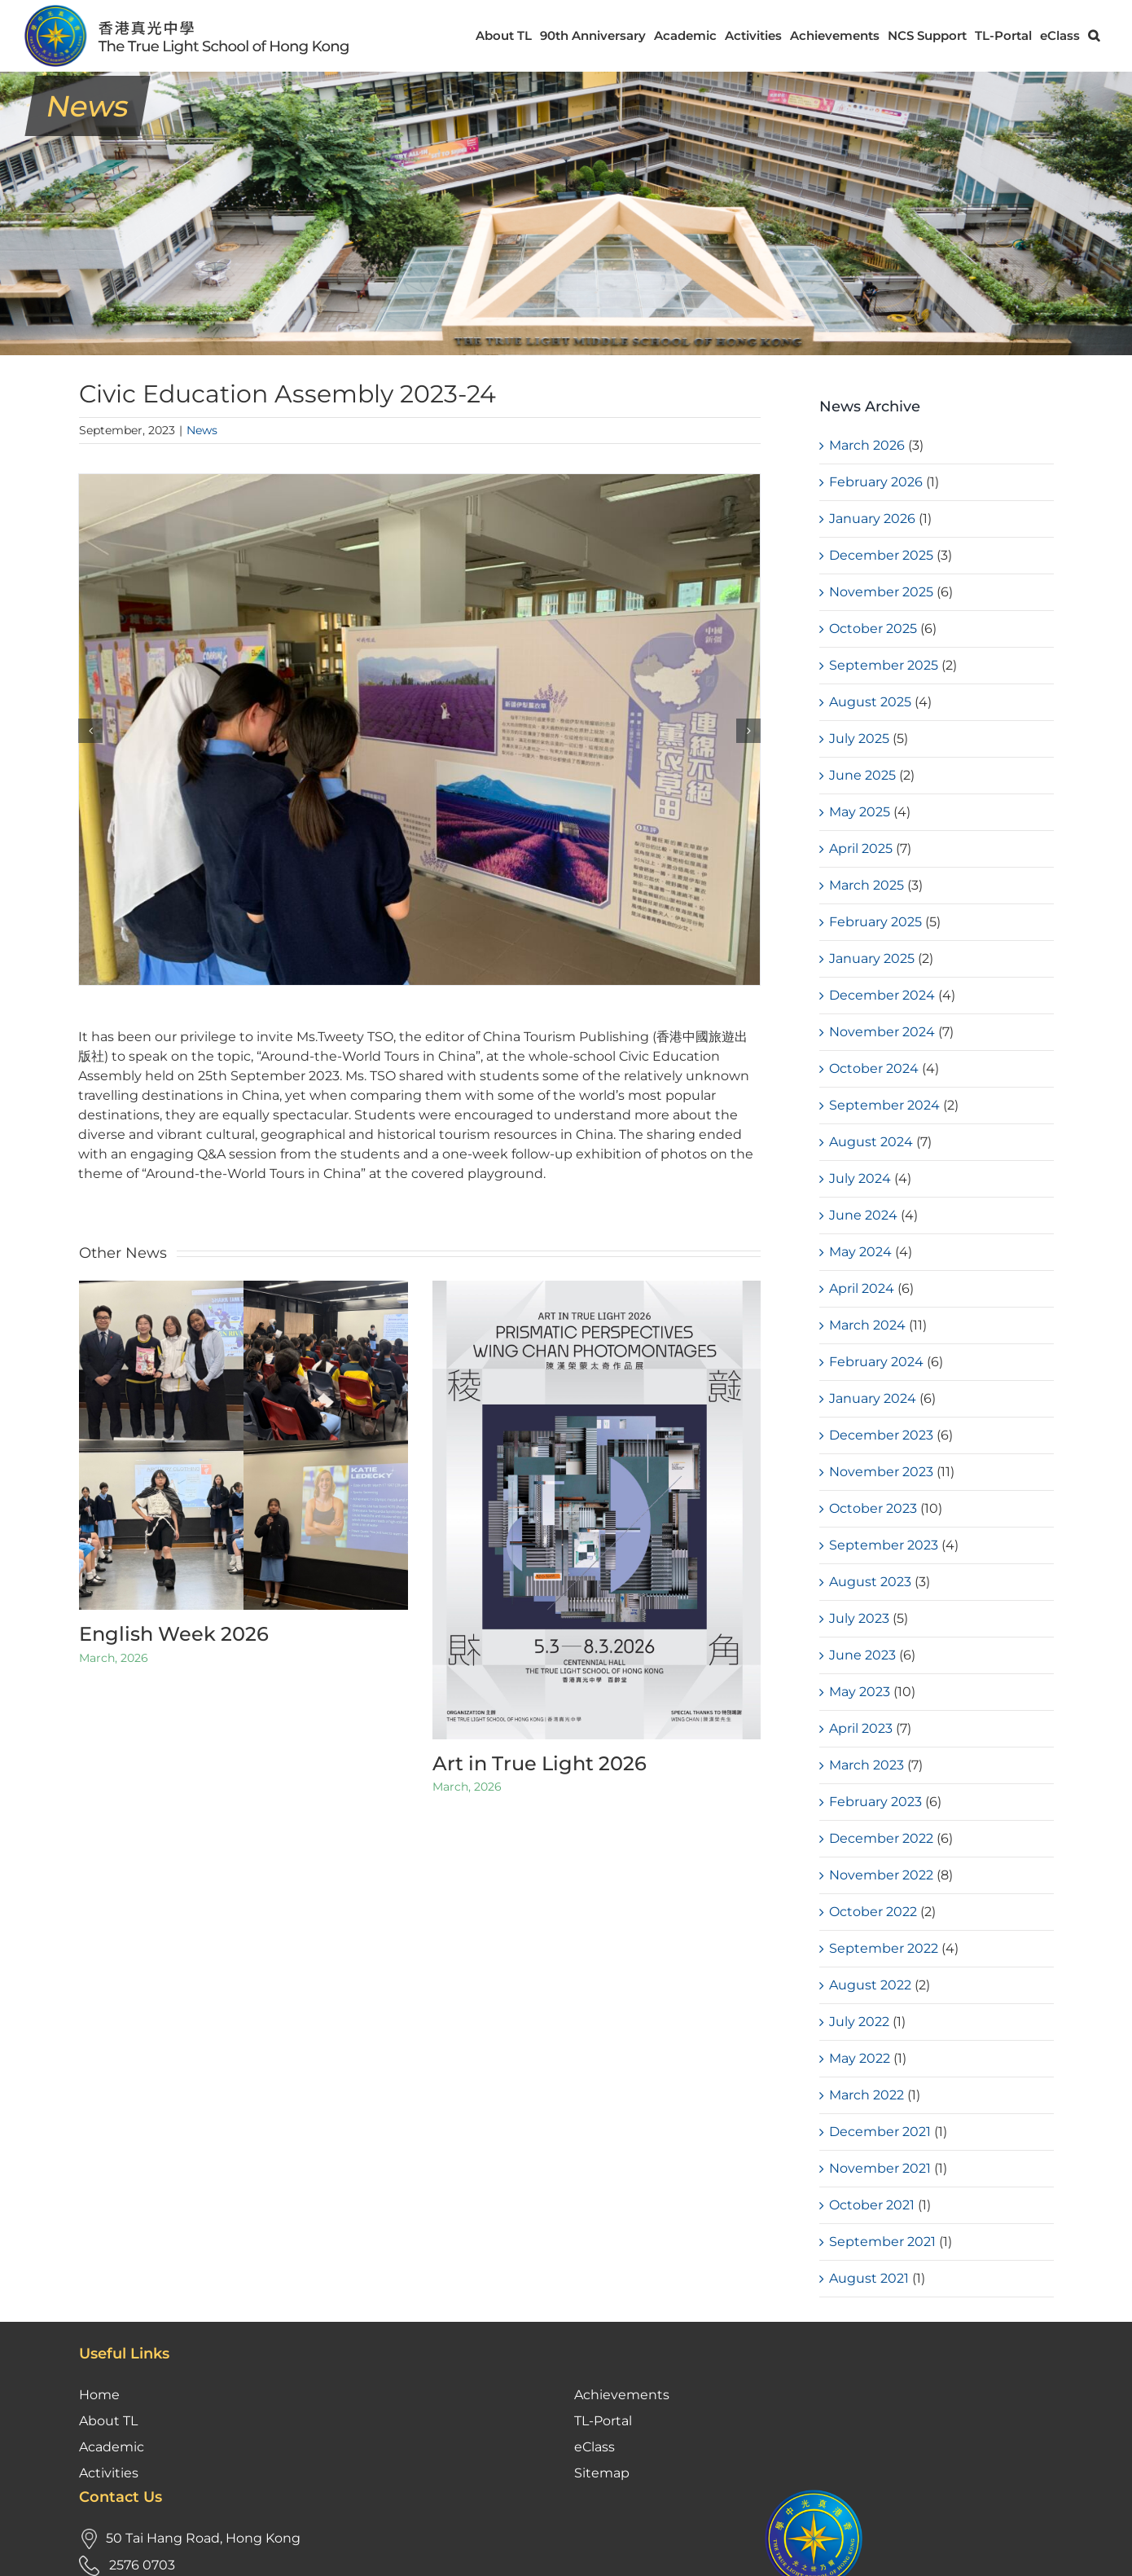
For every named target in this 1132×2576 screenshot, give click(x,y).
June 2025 (862, 775)
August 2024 (871, 1142)
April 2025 (861, 848)
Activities (108, 2329)
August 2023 (870, 1581)
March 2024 (867, 1325)
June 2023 (862, 1655)
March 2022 (866, 2095)
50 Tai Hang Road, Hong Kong (203, 2394)
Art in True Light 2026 (539, 1763)
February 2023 (875, 1801)
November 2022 (881, 1875)
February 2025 (875, 922)
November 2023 (881, 1471)
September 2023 (883, 1545)
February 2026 (876, 482)
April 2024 (861, 1288)
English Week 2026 (174, 1634)
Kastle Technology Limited (1029, 2550)
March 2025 (866, 885)
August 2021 (869, 2278)
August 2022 (870, 1985)
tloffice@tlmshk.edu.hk (185, 2475)
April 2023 (861, 1728)
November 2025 (881, 592)
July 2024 (860, 1178)
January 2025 (872, 958)
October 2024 (874, 1068)
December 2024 (882, 995)
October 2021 (872, 2205)
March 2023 (866, 1765)
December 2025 (881, 555)
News (201, 430)
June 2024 (863, 1215)
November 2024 (882, 1032)
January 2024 (872, 1398)
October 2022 (873, 1911)
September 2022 (883, 1948)
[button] (1093, 35)
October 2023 (873, 1508)
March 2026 (867, 445)
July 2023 (859, 1618)
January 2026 (872, 518)
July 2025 (859, 738)
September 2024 (884, 1105)
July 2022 (859, 2021)
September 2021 (882, 2241)
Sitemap (602, 2329)
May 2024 (860, 1251)
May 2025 (859, 812)
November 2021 (880, 2168)
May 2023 (859, 1691)
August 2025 (870, 702)
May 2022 (859, 2058)
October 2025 (873, 628)
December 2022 (881, 1838)
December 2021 (880, 2131)
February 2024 (876, 1361)
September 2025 (883, 665)
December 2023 (881, 1435)
